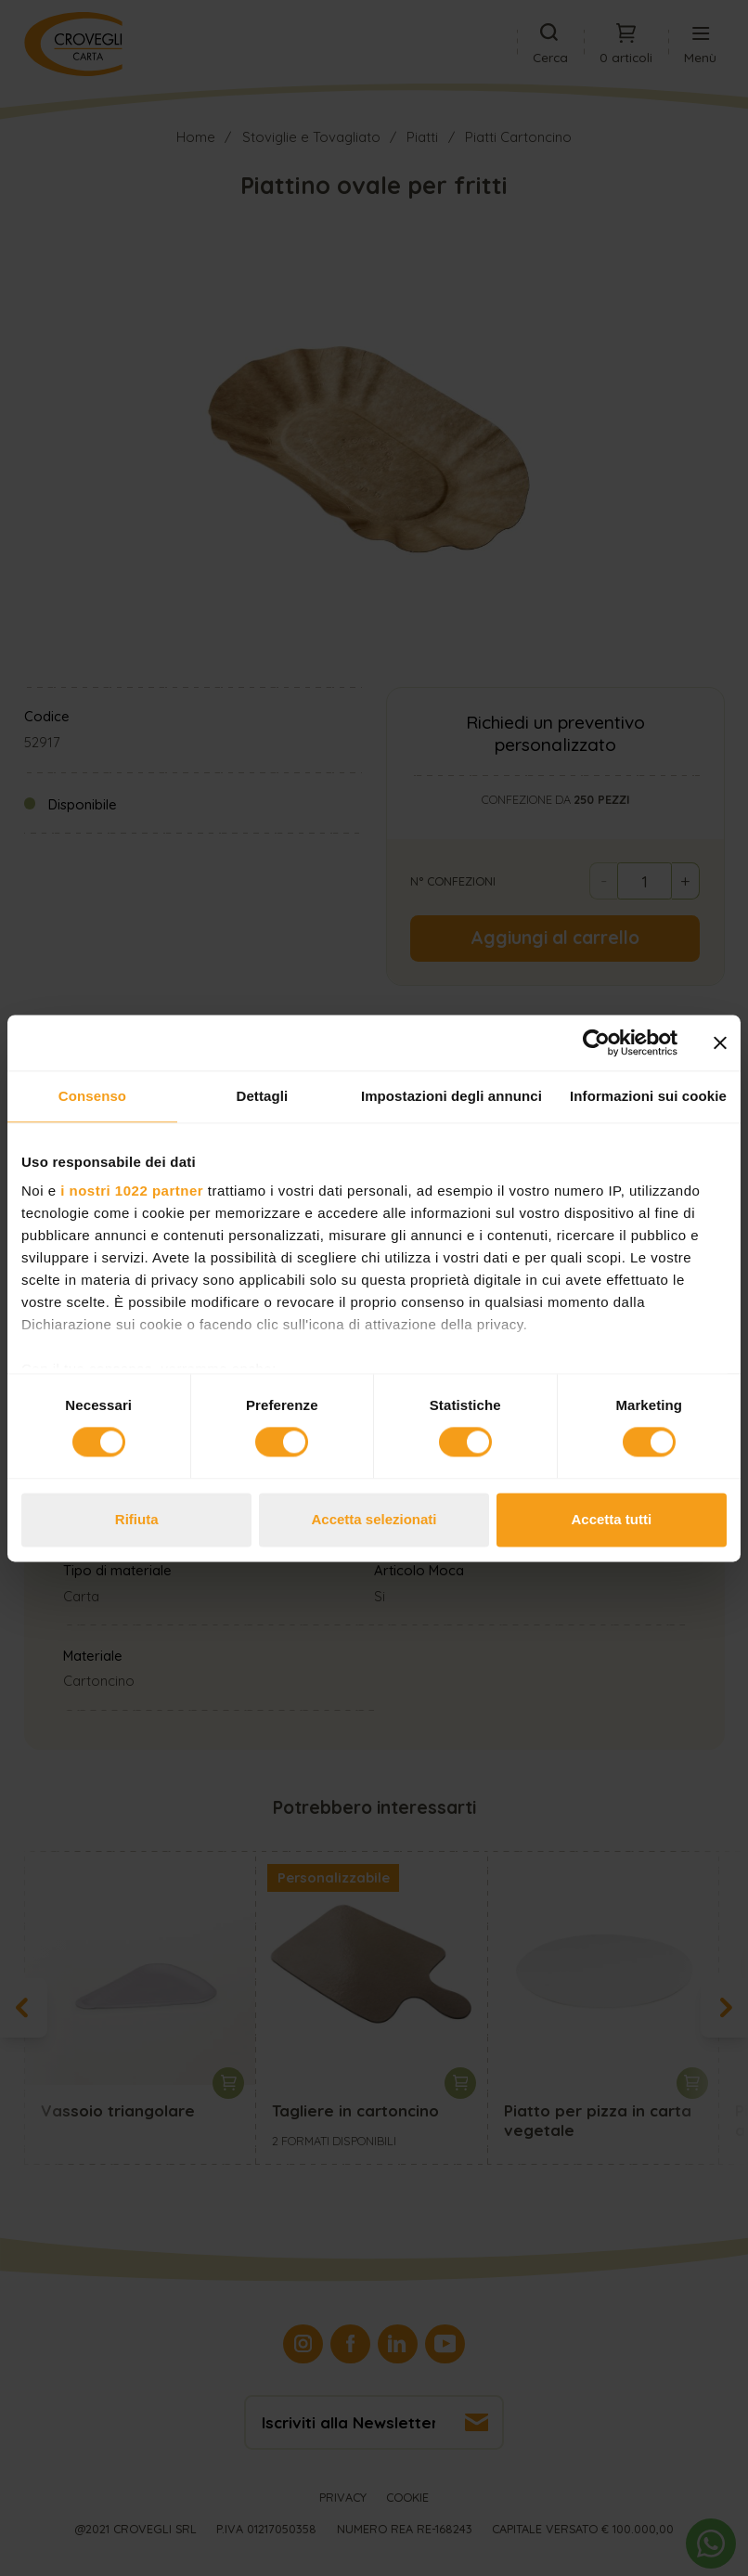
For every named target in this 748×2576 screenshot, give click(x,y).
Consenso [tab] (92, 1096)
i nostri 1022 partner (131, 1190)
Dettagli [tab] (263, 1096)
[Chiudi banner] (720, 1042)
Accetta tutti (611, 1519)
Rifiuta (137, 1519)
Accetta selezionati (373, 1519)
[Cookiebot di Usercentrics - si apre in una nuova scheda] (596, 1042)
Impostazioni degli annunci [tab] (451, 1096)
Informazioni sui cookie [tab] (648, 1096)
